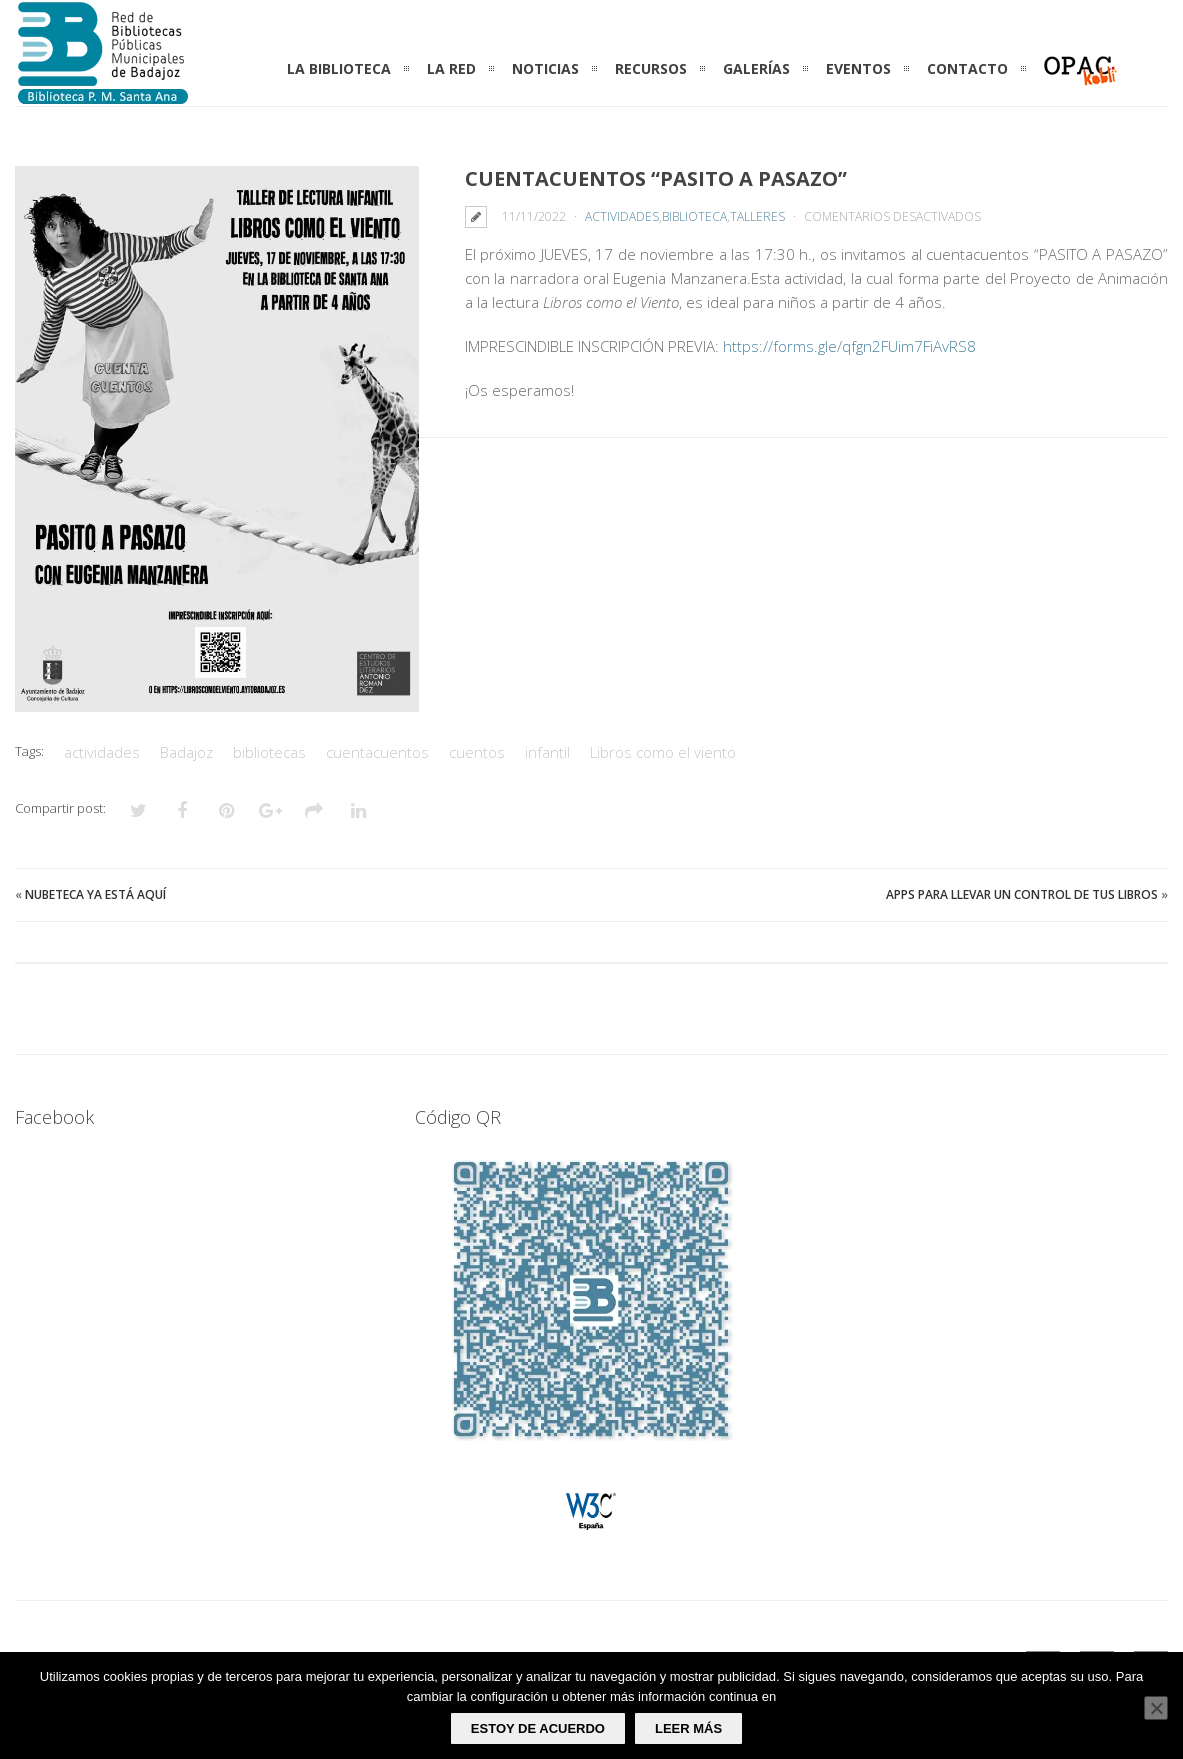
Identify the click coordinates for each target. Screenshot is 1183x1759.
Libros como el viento (663, 752)
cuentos (477, 752)
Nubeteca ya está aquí (95, 894)
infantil (547, 752)
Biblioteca (694, 216)
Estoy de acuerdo (538, 1728)
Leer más (688, 1728)
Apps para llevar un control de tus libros (1022, 894)
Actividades (622, 216)
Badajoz (186, 752)
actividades (102, 752)
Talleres (757, 216)
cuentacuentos (377, 752)
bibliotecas (269, 752)
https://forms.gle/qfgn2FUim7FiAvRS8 (849, 346)
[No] (1156, 1708)
